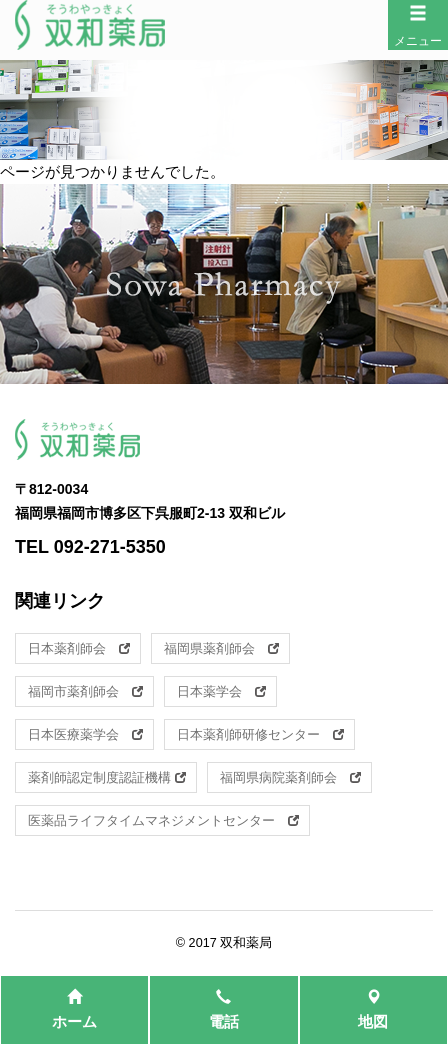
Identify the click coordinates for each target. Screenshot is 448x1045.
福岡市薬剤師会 (85, 691)
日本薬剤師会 (79, 648)
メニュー (418, 26)
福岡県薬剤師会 (221, 648)
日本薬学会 (221, 691)
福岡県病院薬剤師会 (290, 777)
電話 (224, 1010)
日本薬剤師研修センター (260, 734)
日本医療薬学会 (85, 734)
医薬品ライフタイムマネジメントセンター (163, 820)
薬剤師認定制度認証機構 (107, 777)
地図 (373, 1010)
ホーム (74, 1010)
